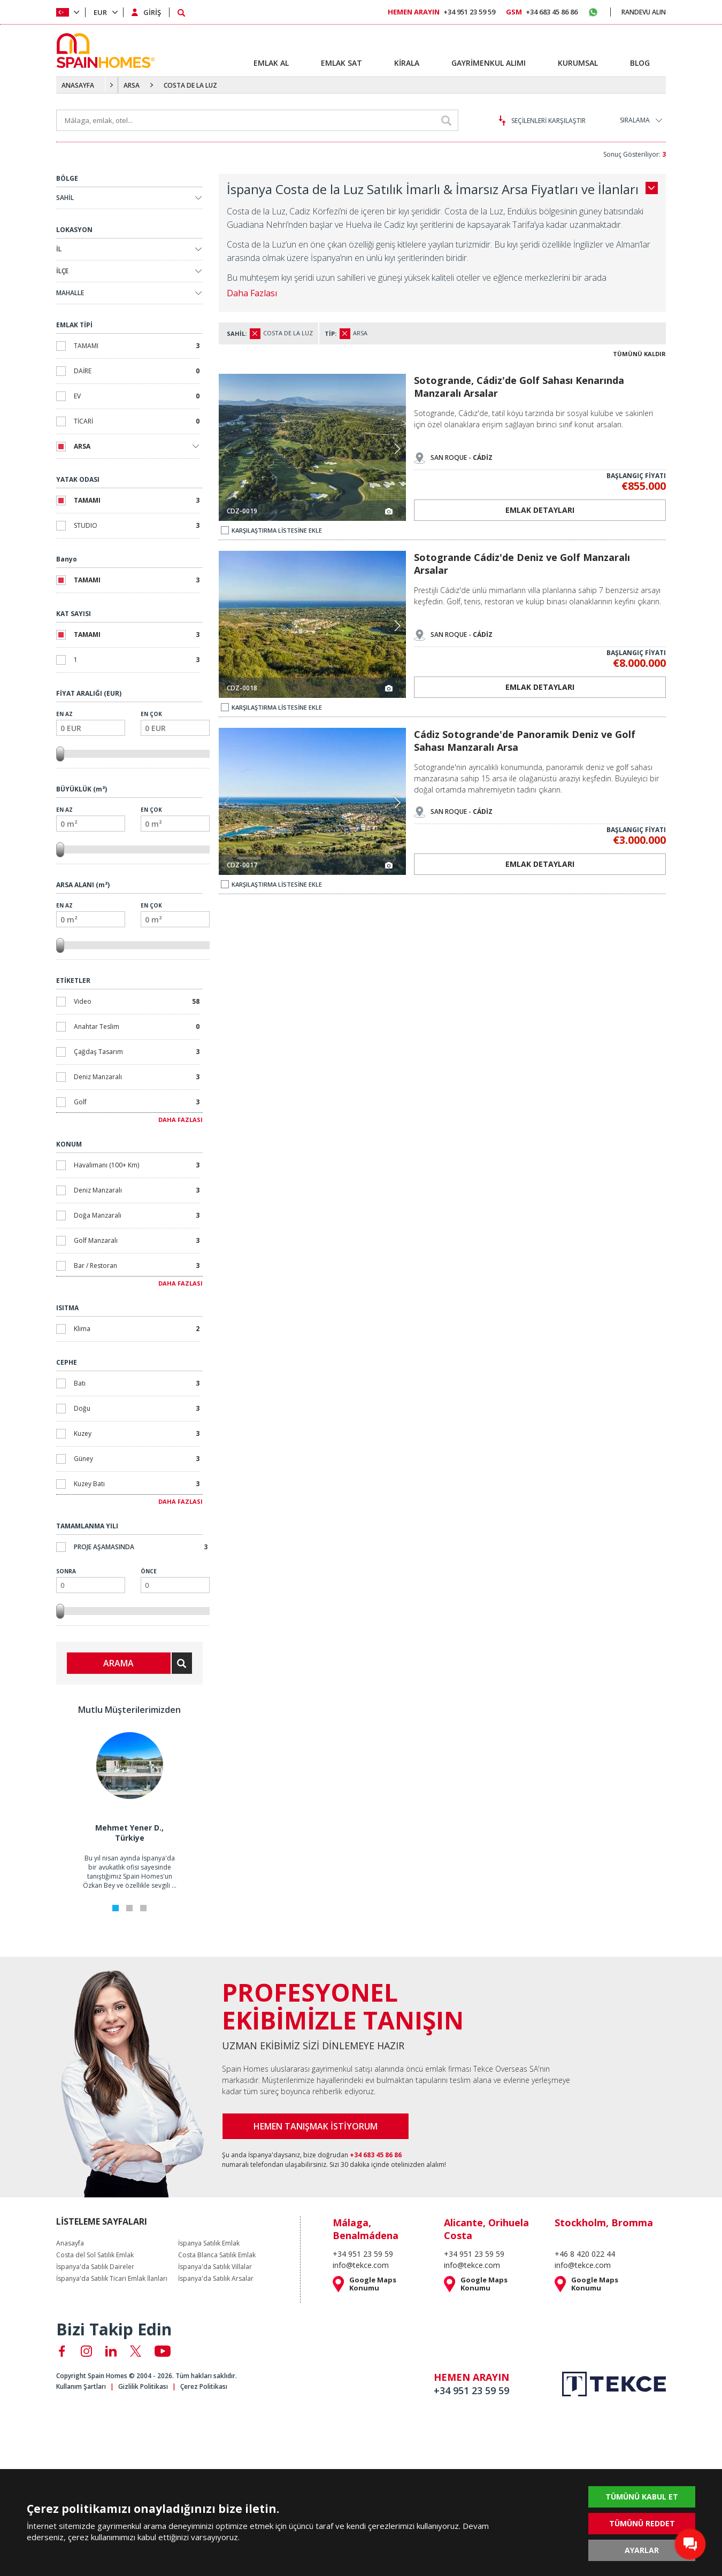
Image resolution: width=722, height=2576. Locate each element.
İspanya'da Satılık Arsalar (216, 2278)
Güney (136, 1458)
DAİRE (136, 370)
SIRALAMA (635, 120)
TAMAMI (136, 345)
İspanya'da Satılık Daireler (95, 2267)
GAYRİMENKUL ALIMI (488, 63)
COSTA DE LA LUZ (190, 85)
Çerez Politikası (203, 2386)
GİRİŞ (152, 12)
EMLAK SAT (341, 63)
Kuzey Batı (136, 1483)
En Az (90, 723)
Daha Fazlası (252, 293)
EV (136, 396)
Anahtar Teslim (136, 1026)
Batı (136, 1383)
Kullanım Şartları (81, 2386)
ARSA (132, 85)
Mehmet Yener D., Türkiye (129, 1833)
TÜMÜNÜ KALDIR (639, 354)
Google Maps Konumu (372, 2284)
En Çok (175, 723)
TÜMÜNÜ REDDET (642, 2523)
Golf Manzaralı (136, 1240)
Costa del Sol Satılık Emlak (95, 2255)
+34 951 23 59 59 (441, 12)
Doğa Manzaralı (136, 1215)
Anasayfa (70, 2243)
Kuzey (136, 1433)
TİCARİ (136, 421)
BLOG (640, 63)
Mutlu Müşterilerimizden (129, 1710)
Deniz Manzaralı (136, 1076)
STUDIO (136, 525)
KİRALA (406, 63)
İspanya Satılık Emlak (209, 2243)
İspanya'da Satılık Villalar (215, 2267)
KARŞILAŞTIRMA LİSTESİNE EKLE (271, 530)
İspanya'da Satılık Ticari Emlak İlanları (111, 2278)
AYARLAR (642, 2550)
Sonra (90, 1580)
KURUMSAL (578, 63)
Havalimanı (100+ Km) (136, 1165)
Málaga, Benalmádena (365, 2229)
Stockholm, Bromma (604, 2222)
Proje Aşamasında (141, 1546)
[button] (397, 449)
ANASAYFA (78, 85)
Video (136, 1001)
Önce (175, 1580)
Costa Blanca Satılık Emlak (217, 2255)
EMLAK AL (271, 63)
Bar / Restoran (136, 1265)
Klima (136, 1328)
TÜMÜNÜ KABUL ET (641, 2497)
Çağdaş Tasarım (136, 1051)
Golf (136, 1101)
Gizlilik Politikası (143, 2386)
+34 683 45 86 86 (542, 12)
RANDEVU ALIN (643, 12)
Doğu (136, 1408)
